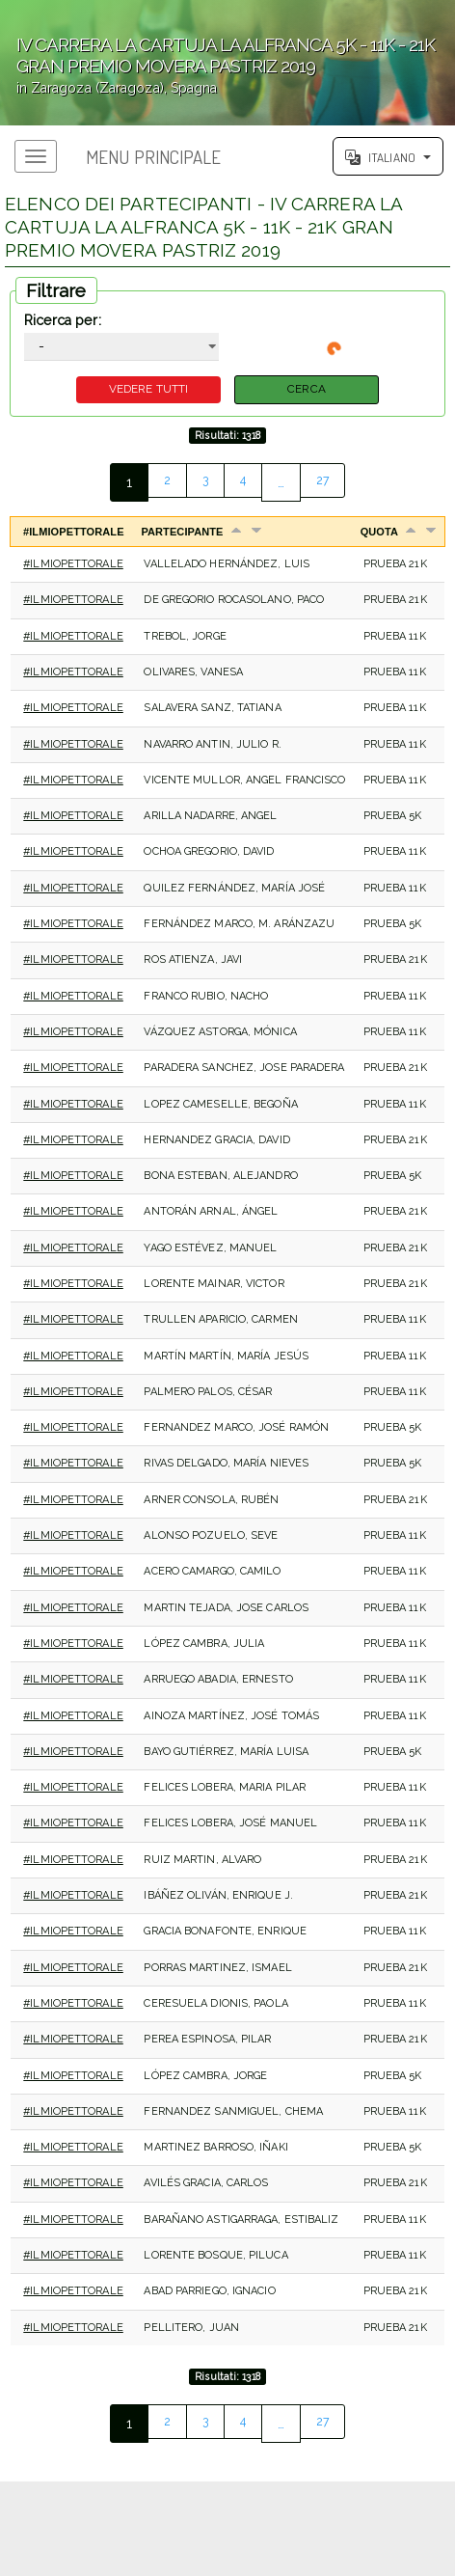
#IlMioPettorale (73, 568)
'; (227, 62)
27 (325, 486)
